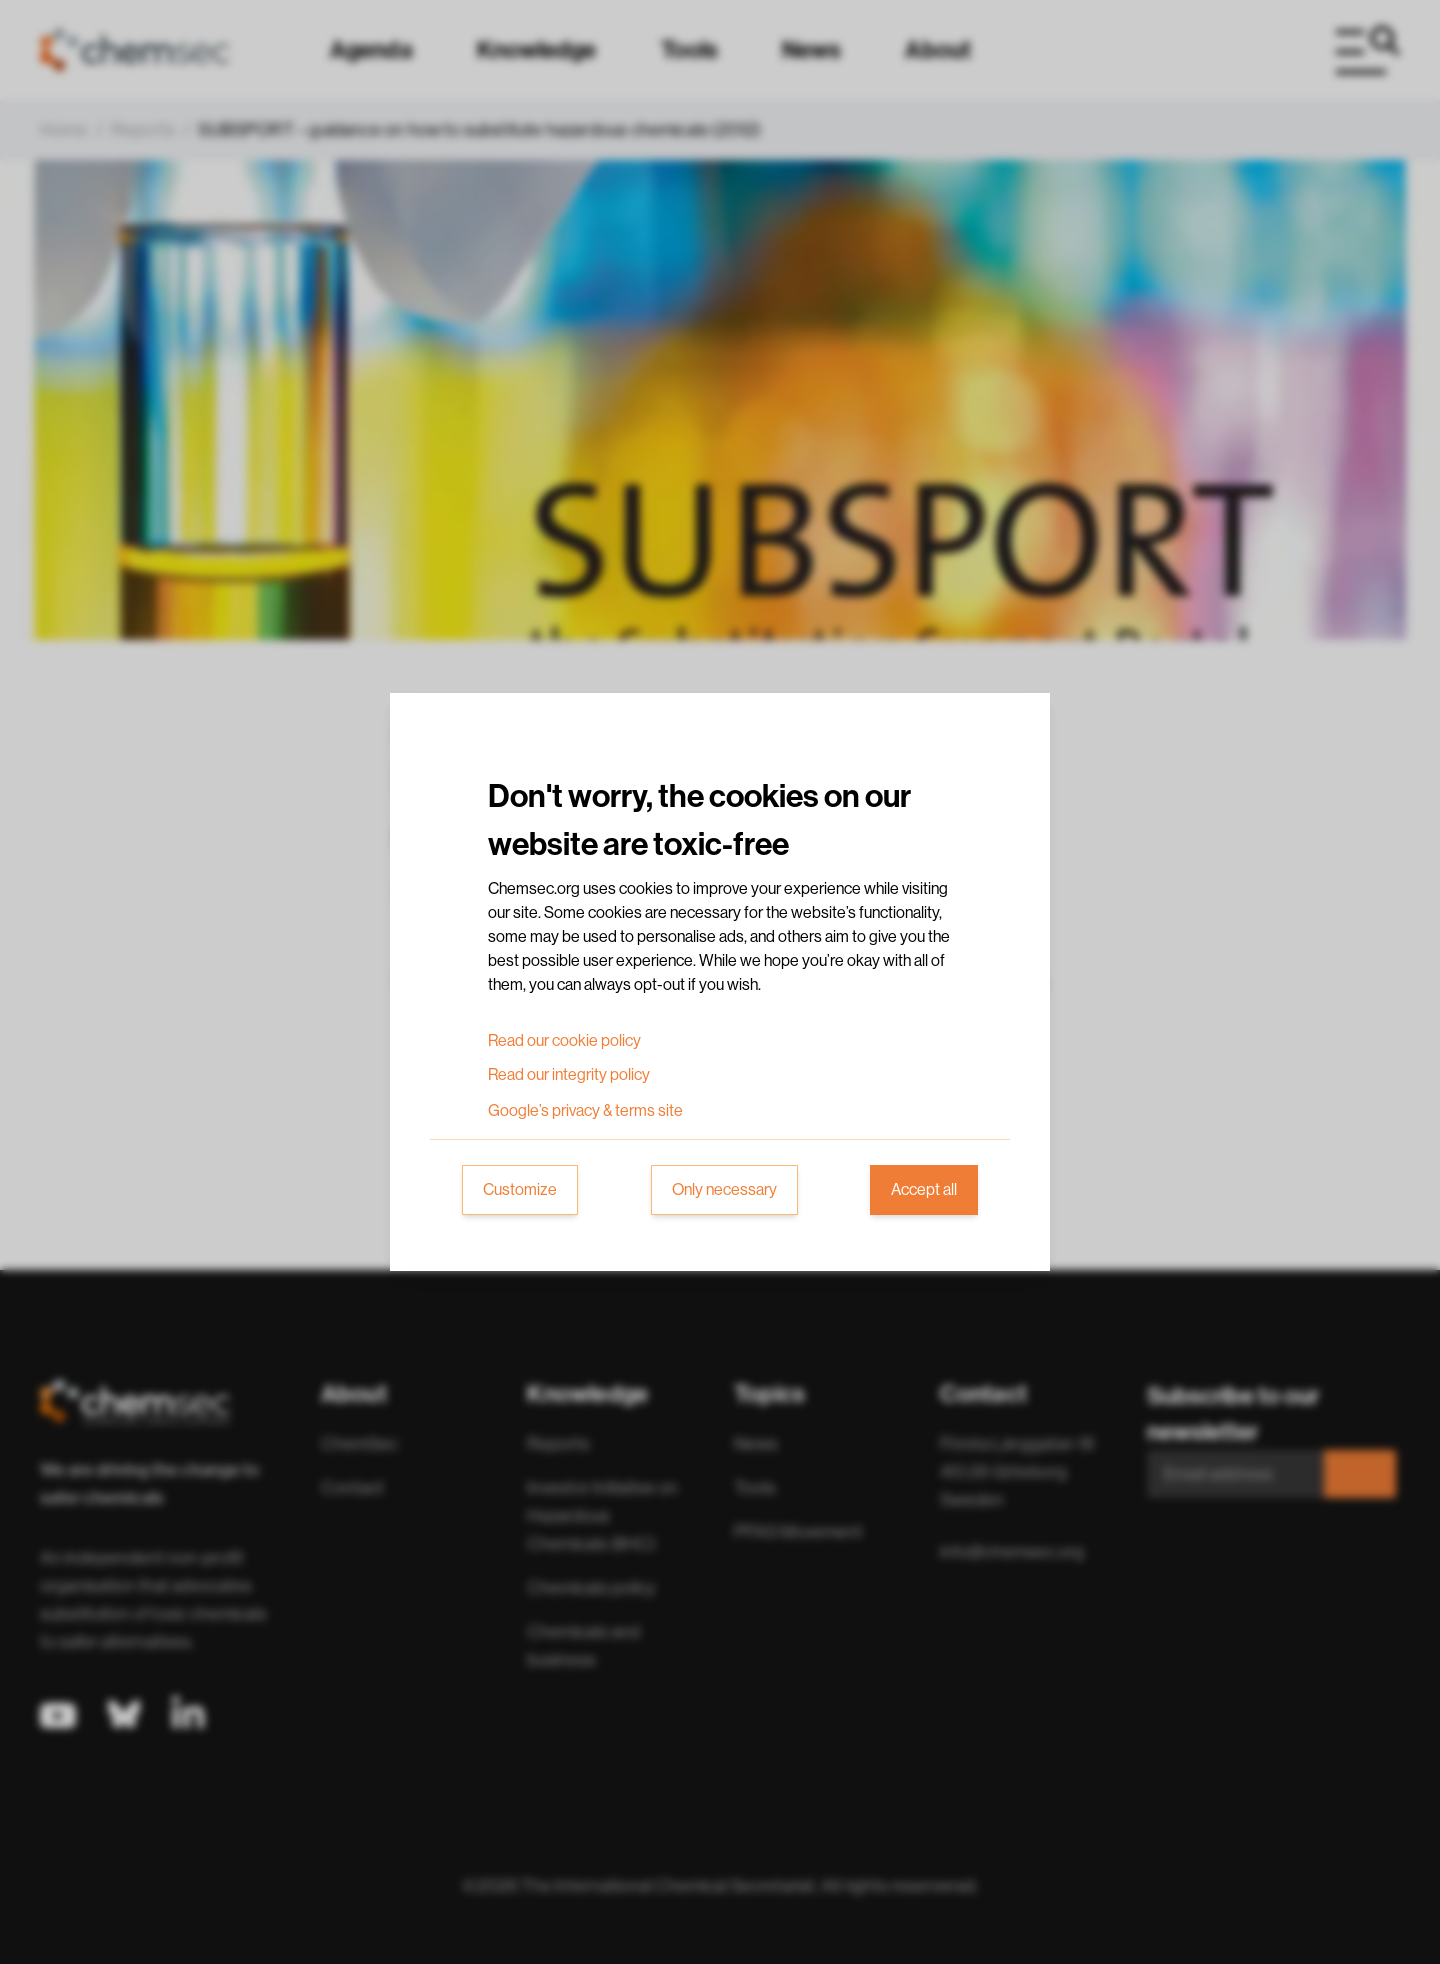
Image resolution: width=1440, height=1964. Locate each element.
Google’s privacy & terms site (585, 1111)
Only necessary (724, 1190)
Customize (520, 1190)
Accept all (924, 1190)
